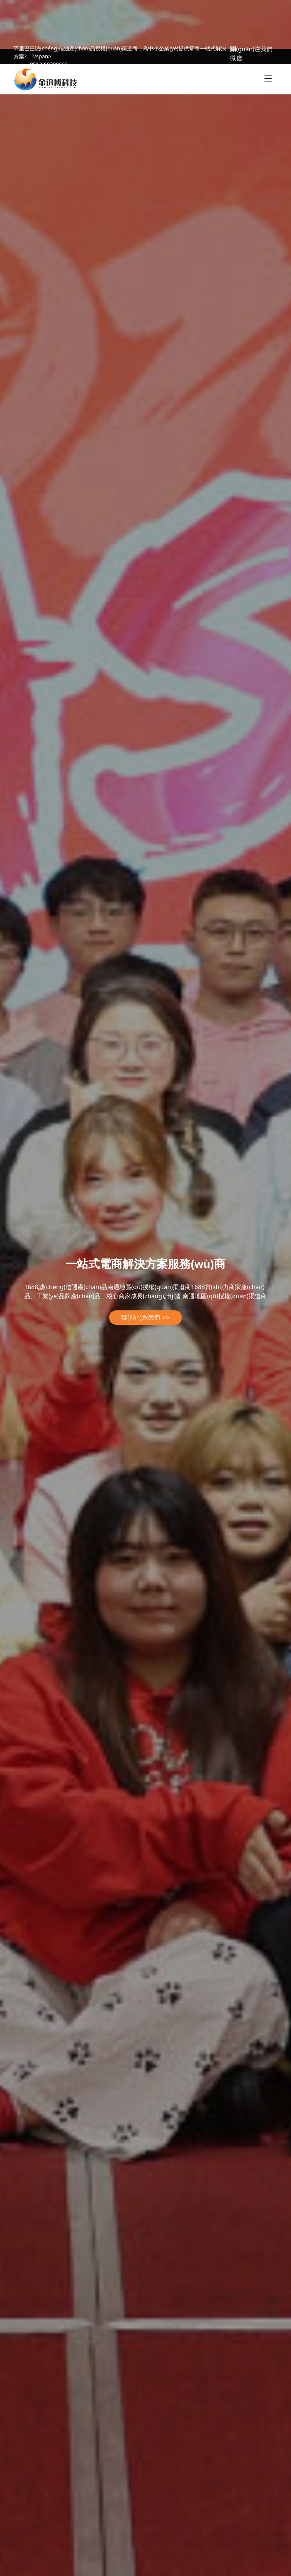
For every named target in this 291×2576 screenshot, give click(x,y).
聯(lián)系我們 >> (145, 1317)
